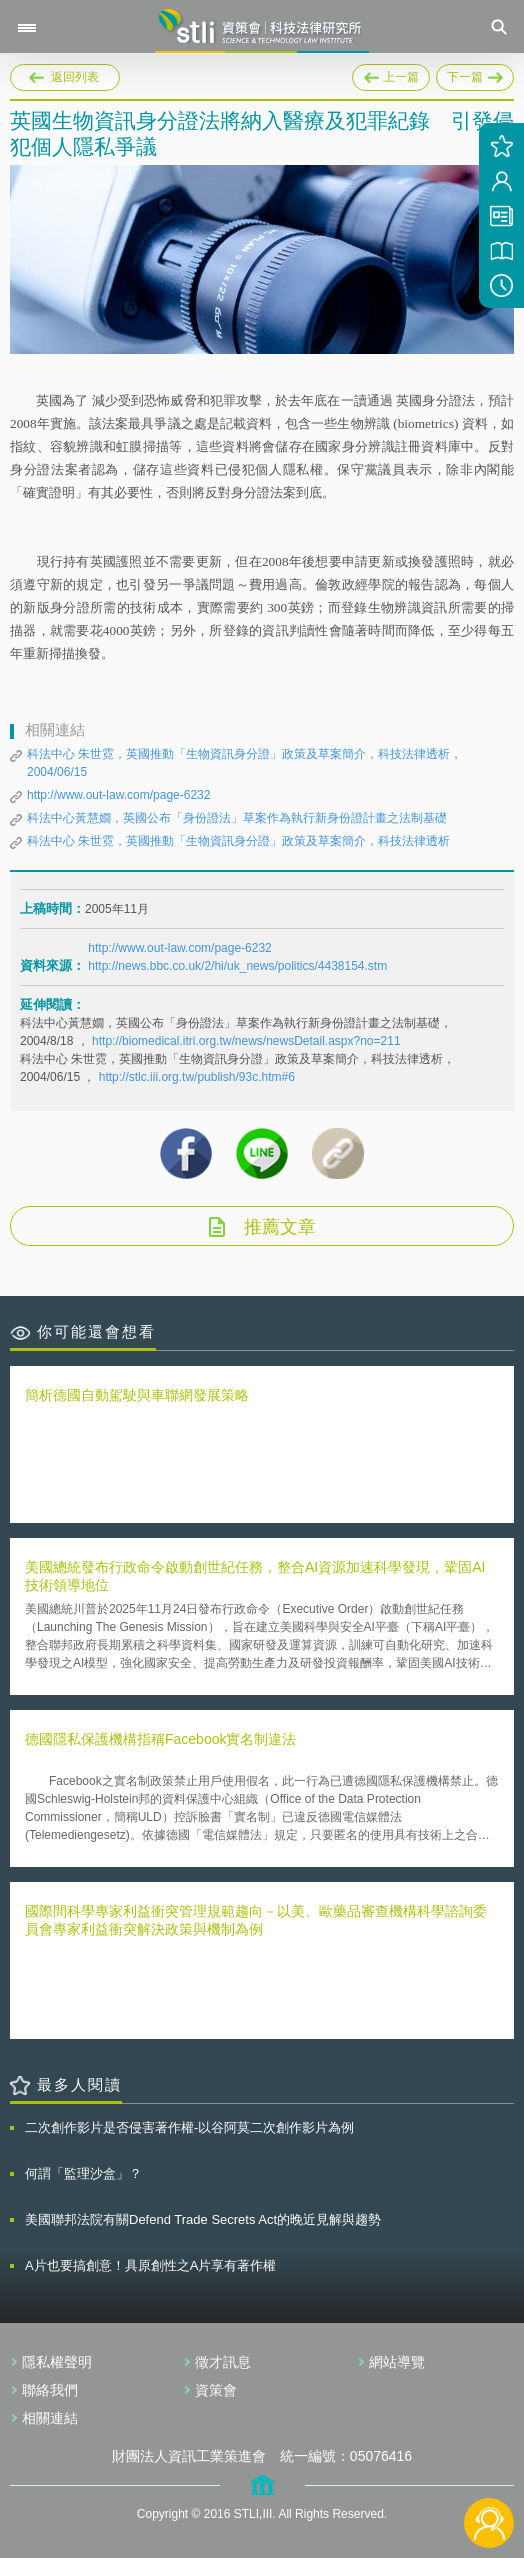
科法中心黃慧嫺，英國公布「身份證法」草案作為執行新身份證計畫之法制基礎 (237, 818)
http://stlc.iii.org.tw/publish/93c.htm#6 (197, 1077)
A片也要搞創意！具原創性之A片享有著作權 (150, 2265)
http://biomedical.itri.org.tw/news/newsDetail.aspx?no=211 (246, 1041)
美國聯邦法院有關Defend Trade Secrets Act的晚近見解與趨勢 (203, 2219)
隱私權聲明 (57, 2362)
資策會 (216, 2390)
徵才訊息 (223, 2362)
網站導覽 (397, 2362)
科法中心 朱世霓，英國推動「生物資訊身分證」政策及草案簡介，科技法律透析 (238, 841)
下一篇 (475, 74)
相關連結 (50, 2418)
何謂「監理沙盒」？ (83, 2173)
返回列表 (75, 77)
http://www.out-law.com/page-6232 (118, 795)
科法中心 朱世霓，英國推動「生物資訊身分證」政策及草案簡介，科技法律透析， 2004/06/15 (244, 763)
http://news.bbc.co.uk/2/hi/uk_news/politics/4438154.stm (237, 966)
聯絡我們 (50, 2390)
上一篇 (391, 74)
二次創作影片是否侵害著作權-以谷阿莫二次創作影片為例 (189, 2127)
